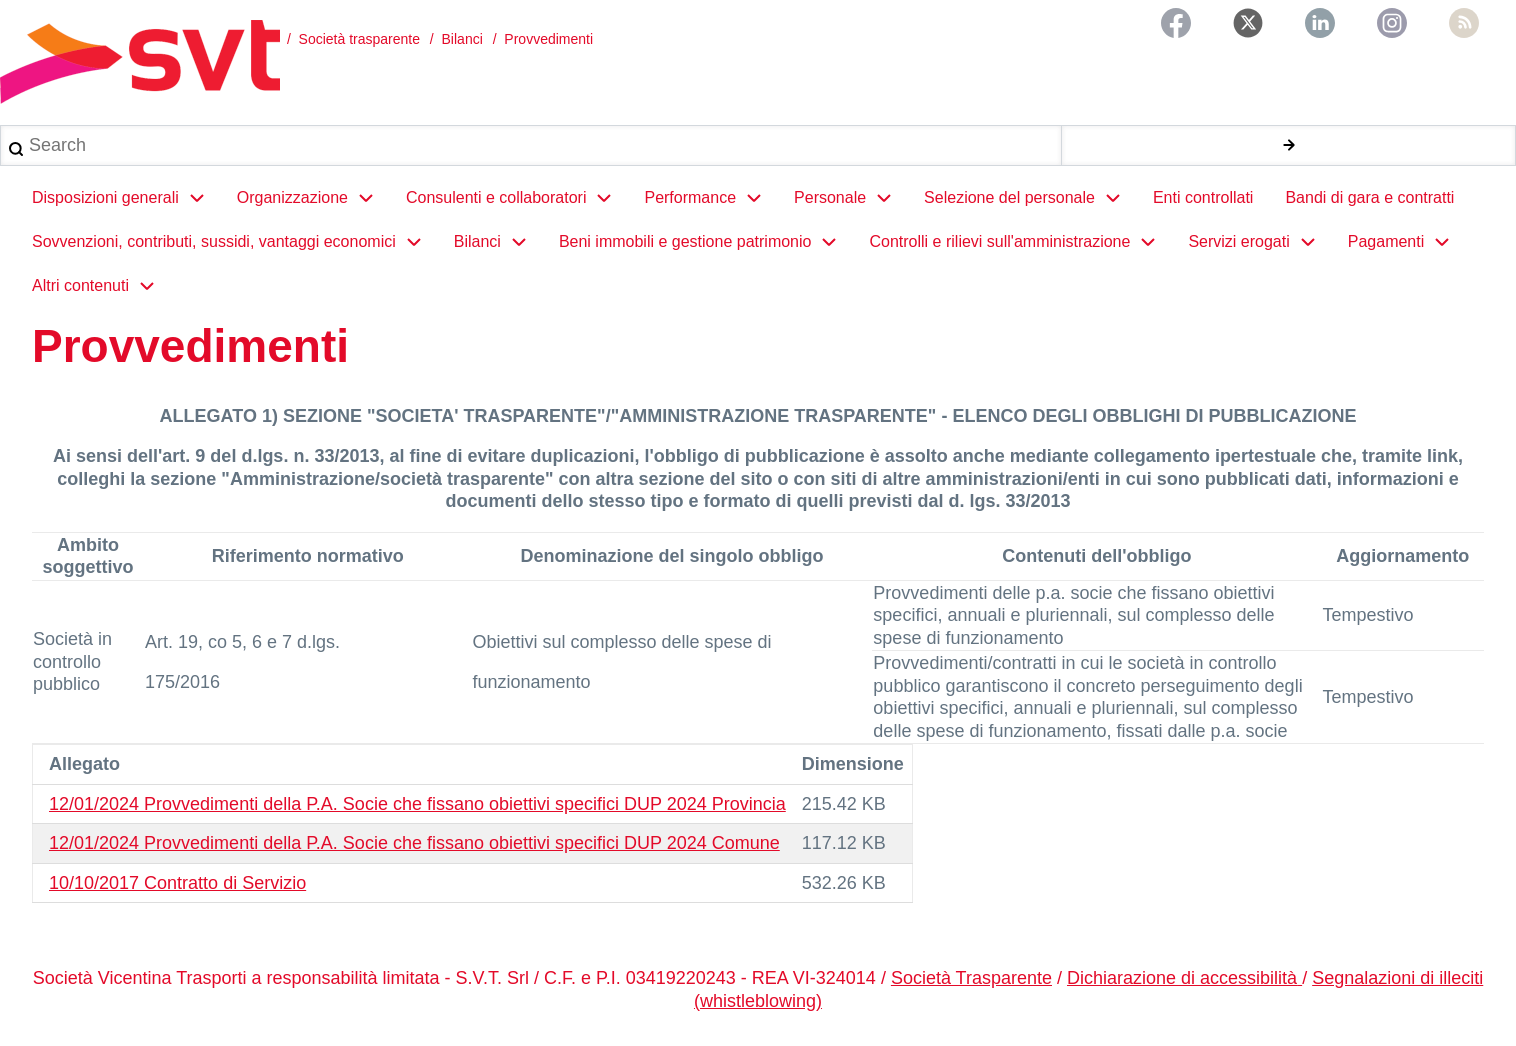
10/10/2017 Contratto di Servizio (177, 883)
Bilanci (462, 39)
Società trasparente (359, 39)
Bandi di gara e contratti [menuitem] (1369, 197)
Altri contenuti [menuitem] (80, 285)
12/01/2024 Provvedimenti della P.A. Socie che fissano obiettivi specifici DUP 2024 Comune (414, 843)
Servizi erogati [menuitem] (1238, 241)
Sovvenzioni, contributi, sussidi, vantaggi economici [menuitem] (214, 241)
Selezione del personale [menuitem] (1009, 197)
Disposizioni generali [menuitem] (105, 197)
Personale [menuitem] (830, 197)
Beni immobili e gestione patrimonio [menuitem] (685, 241)
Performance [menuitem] (690, 197)
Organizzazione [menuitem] (292, 197)
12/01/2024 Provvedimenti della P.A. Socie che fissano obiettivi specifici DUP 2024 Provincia (417, 804)
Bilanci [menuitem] (477, 241)
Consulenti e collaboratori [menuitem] (496, 197)
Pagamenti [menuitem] (1386, 241)
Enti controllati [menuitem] (1203, 197)
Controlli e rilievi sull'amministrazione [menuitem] (999, 241)
